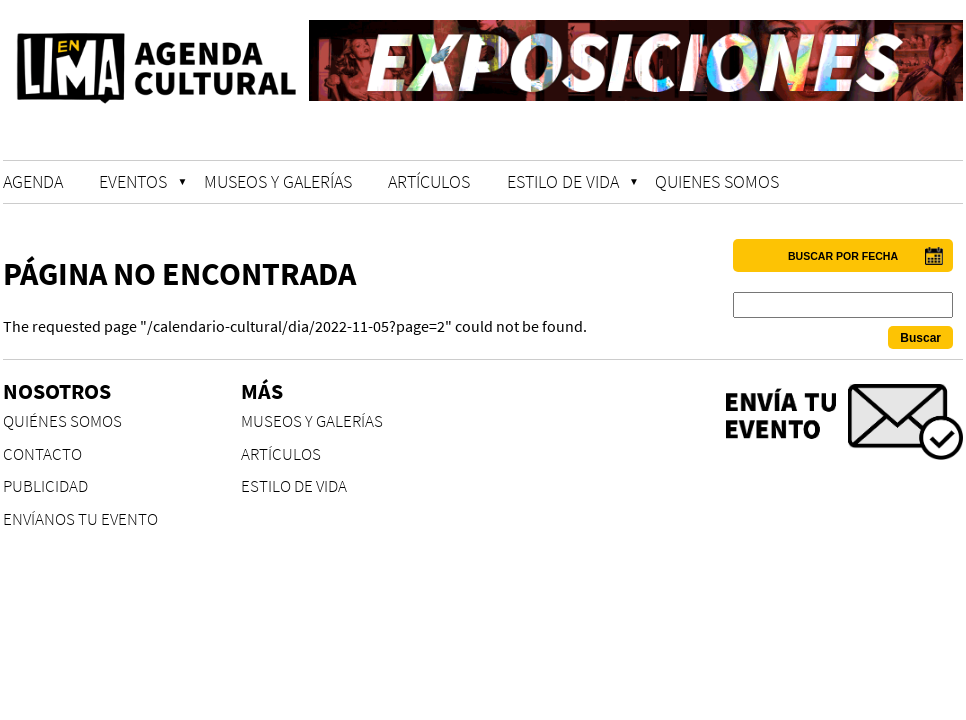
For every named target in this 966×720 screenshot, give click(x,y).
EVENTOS (133, 181)
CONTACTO (42, 454)
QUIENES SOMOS (717, 181)
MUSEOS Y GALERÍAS (278, 181)
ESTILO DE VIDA (563, 181)
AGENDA (33, 181)
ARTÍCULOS (429, 181)
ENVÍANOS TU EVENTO (80, 519)
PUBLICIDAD (45, 486)
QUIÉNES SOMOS (62, 421)
